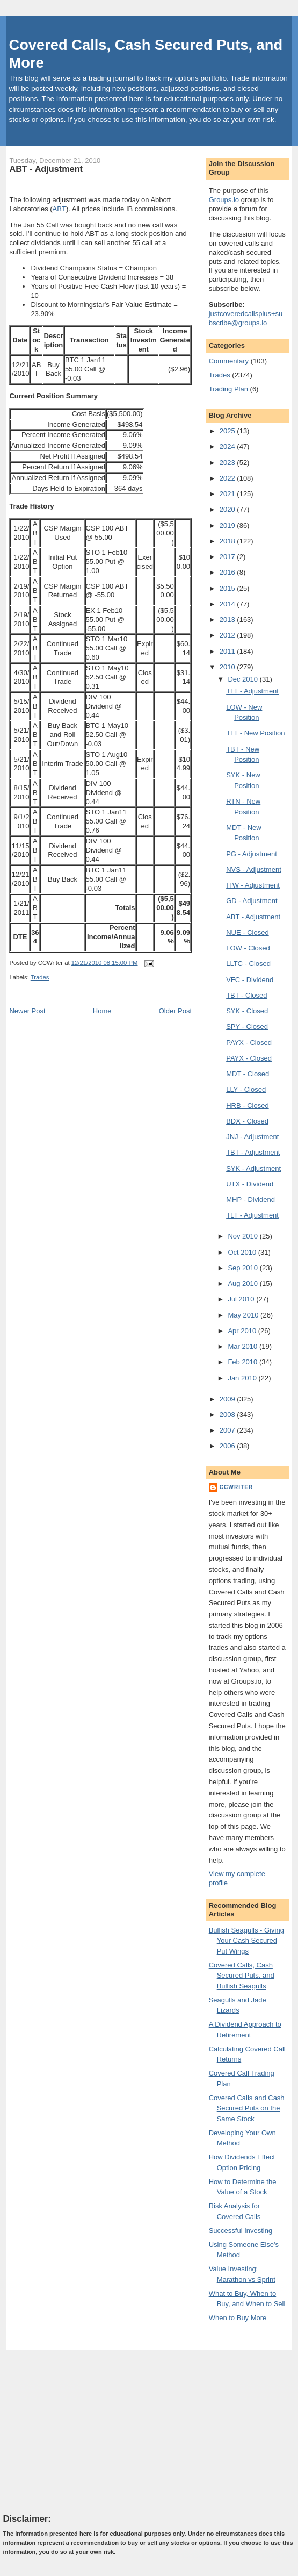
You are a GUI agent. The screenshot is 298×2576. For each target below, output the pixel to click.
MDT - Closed (247, 1074)
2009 (228, 1399)
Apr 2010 (243, 1331)
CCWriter (236, 1487)
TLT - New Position (255, 733)
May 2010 (244, 1315)
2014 (228, 604)
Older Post (175, 1011)
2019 (228, 525)
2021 (228, 494)
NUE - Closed (247, 932)
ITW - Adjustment (253, 885)
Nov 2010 (243, 1236)
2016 (228, 572)
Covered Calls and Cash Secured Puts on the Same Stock (247, 2108)
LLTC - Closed (248, 964)
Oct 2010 (243, 1252)
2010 (228, 667)
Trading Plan (228, 389)
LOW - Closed (248, 948)
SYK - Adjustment (253, 1168)
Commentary (229, 361)
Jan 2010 (243, 1378)
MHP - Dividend (250, 1200)
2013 (228, 620)
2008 (228, 1415)
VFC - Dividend (249, 980)
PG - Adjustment (251, 854)
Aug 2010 (243, 1283)
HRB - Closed (247, 1105)
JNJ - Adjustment (252, 1137)
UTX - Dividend (249, 1184)
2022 (228, 478)
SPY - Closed (247, 1026)
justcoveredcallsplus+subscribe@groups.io (246, 318)
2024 (228, 446)
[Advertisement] (83, 2431)
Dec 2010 (243, 679)
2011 (228, 651)
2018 (228, 541)
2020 (228, 509)
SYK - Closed (247, 1011)
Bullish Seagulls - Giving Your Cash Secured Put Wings (246, 1940)
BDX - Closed (247, 1121)
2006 (228, 1446)
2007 (228, 1430)
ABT (59, 209)
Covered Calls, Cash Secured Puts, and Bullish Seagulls (241, 1975)
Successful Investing (241, 2231)
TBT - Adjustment (253, 1152)
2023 (228, 463)
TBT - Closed (246, 995)
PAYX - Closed (249, 1043)
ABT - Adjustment (46, 169)
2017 (228, 557)
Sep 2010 (243, 1268)
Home (102, 1011)
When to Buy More (238, 2318)
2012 (228, 635)
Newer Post (27, 1011)
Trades (40, 977)
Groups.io (224, 200)
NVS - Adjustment (253, 869)
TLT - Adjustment (252, 691)
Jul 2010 (242, 1299)
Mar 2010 (243, 1346)
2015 (228, 588)
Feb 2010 (243, 1362)
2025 (228, 431)
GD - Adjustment (251, 901)
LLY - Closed (246, 1089)
